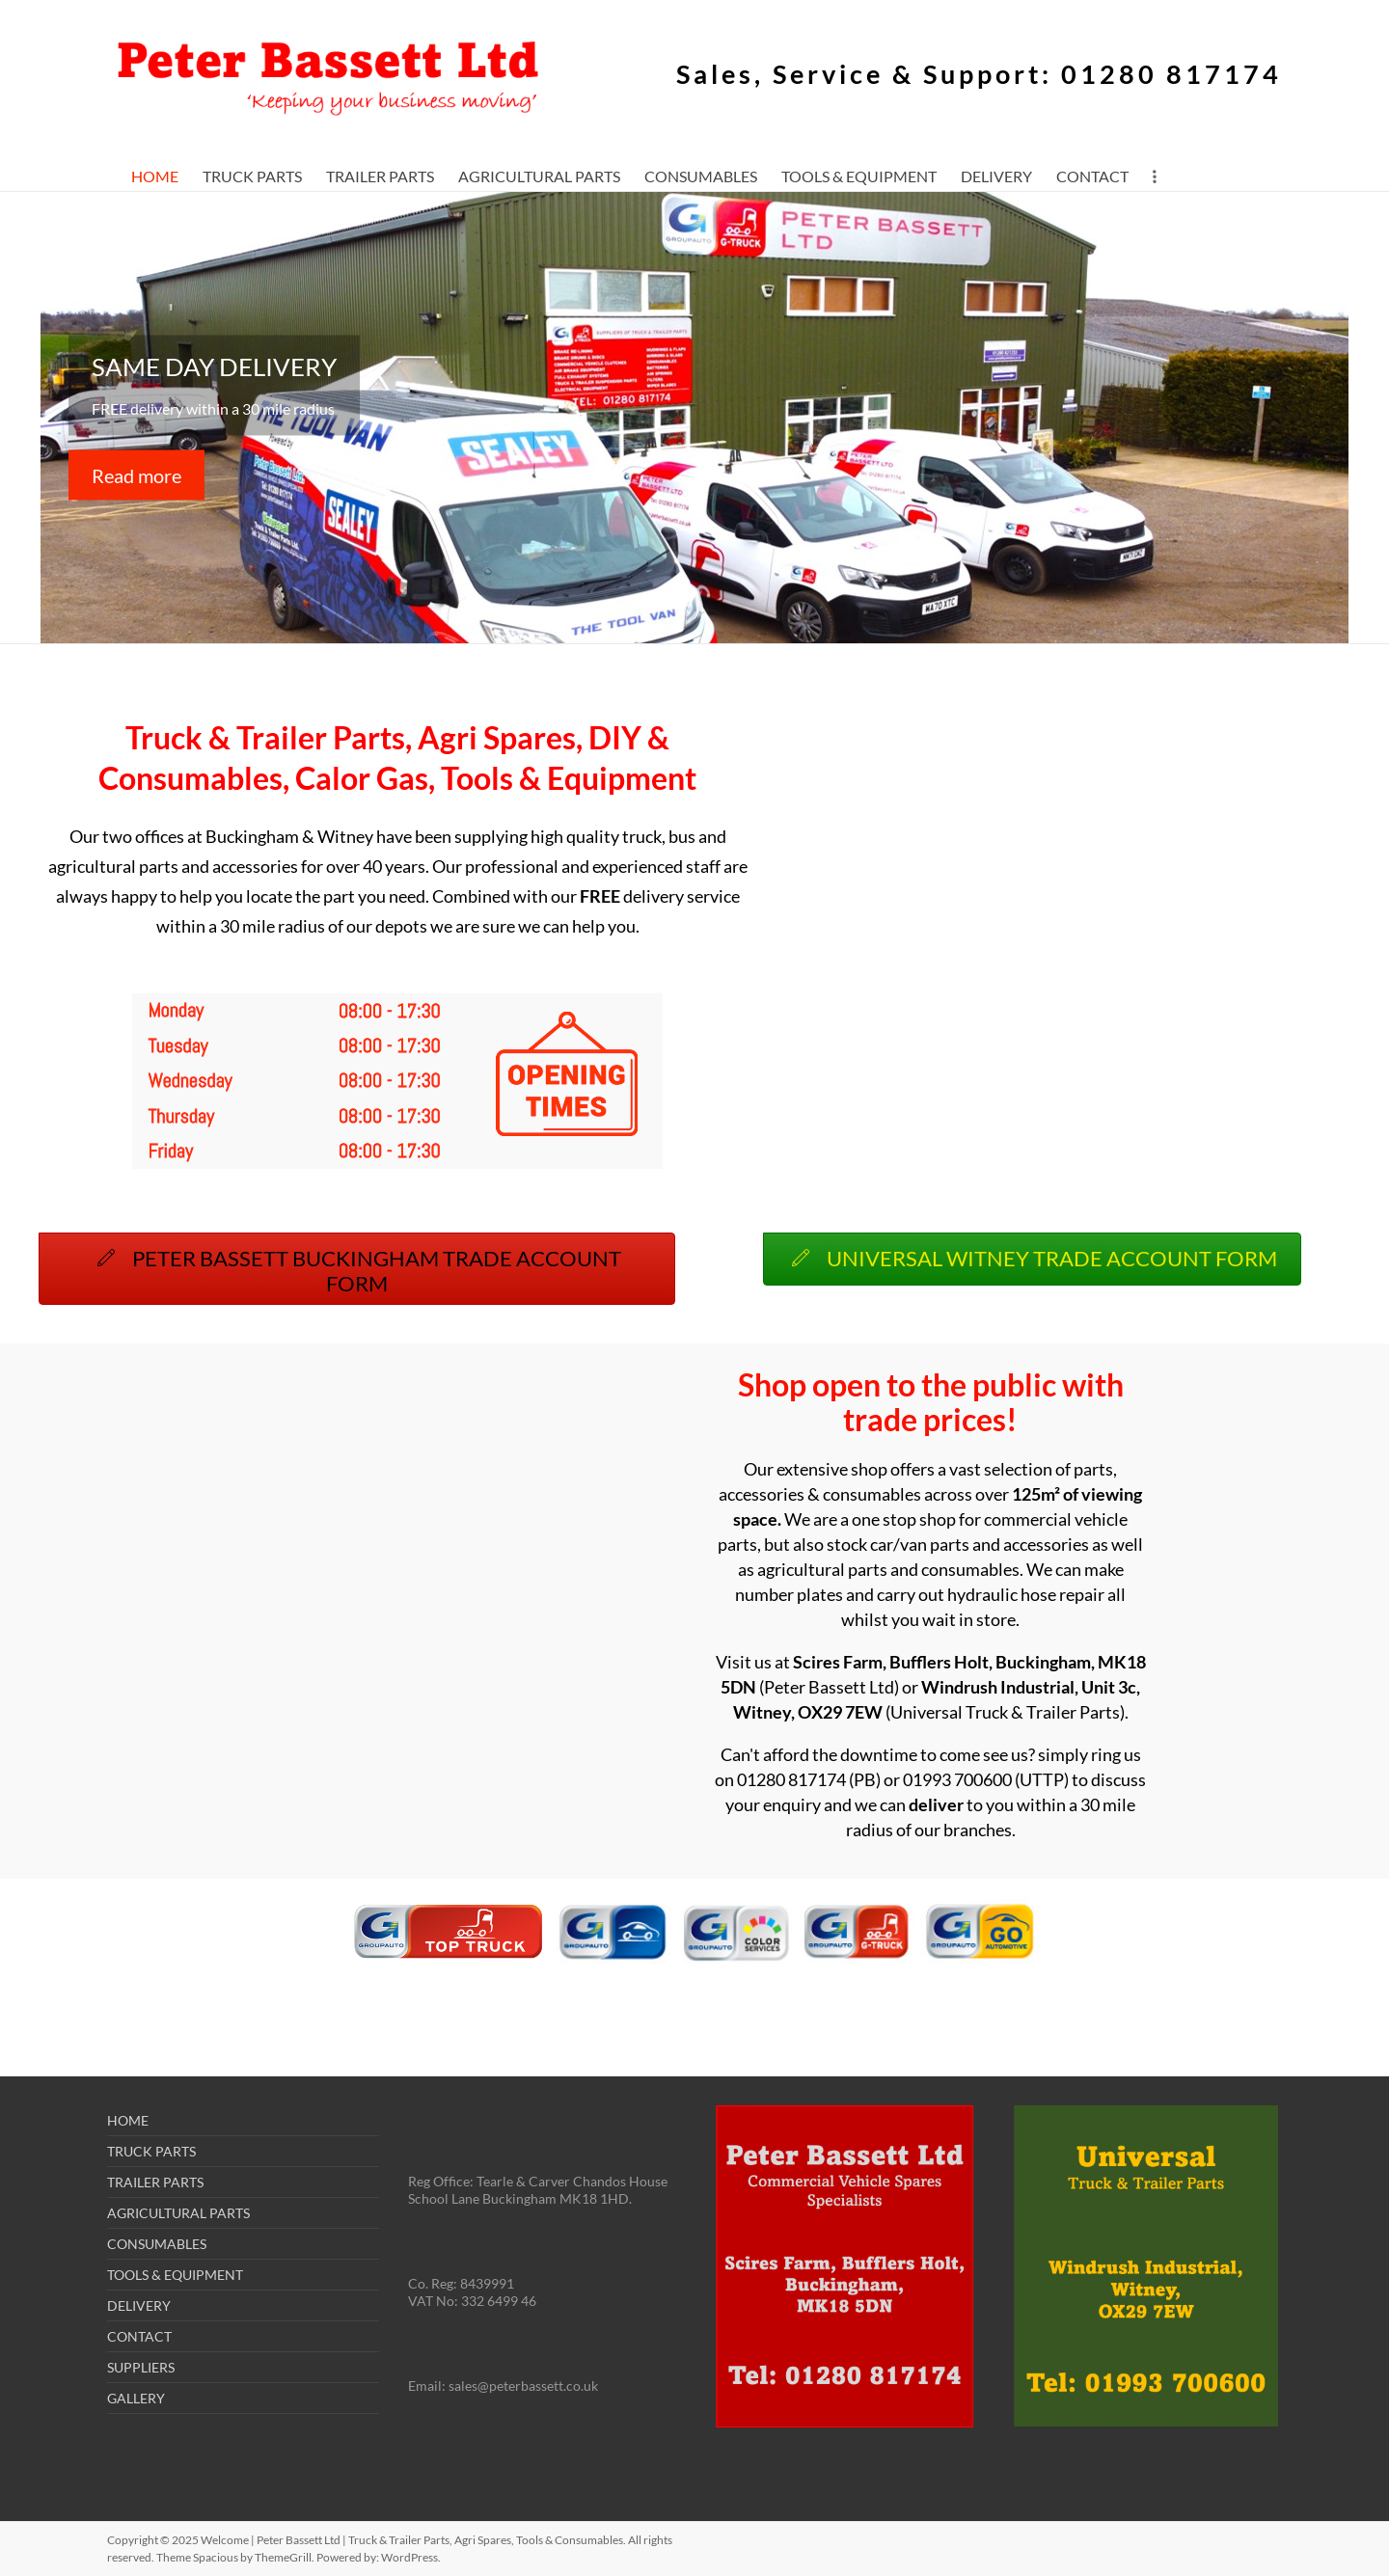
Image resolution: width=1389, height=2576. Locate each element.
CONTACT (1092, 176)
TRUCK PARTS (252, 176)
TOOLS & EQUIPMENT (859, 176)
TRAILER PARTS (380, 176)
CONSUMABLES (700, 176)
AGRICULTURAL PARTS (539, 176)
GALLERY (136, 2398)
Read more (136, 475)
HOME (154, 176)
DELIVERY (996, 176)
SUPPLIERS (141, 2367)
